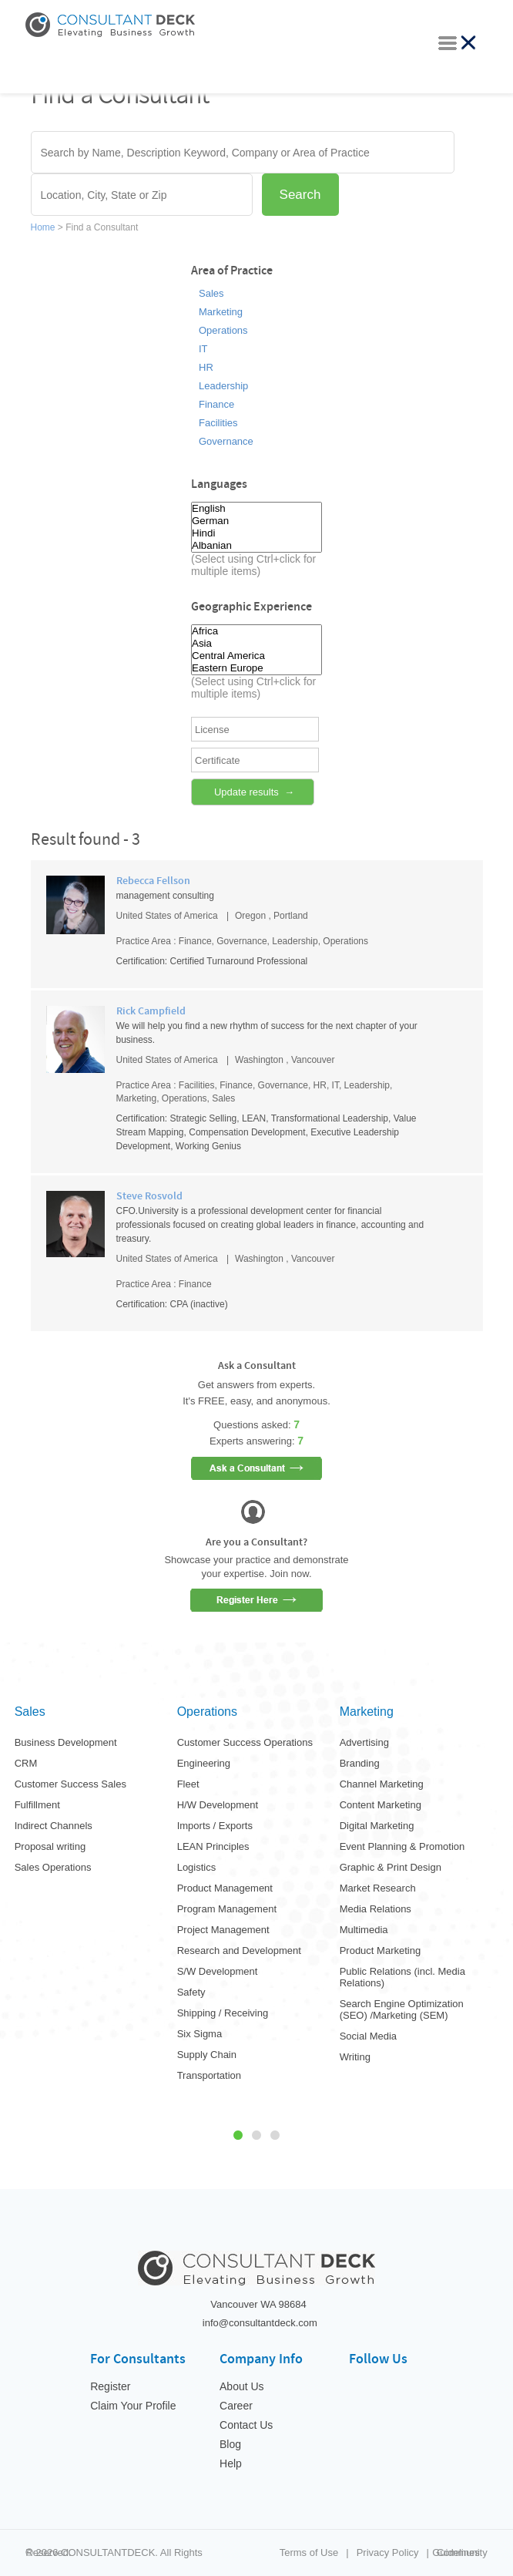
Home (44, 227)
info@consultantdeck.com (260, 2323)
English (256, 509)
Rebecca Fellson (153, 881)
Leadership (223, 386)
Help (231, 2463)
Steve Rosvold (149, 1196)
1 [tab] (238, 2135)
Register (110, 2386)
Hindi (256, 533)
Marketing (221, 312)
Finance (216, 404)
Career (236, 2405)
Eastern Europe (256, 668)
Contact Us (246, 2425)
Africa (256, 631)
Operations (223, 330)
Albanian (256, 546)
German (256, 521)
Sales (211, 293)
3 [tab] (275, 2135)
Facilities (218, 423)
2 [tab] (256, 2135)
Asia (256, 643)
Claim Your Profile (133, 2405)
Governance (226, 441)
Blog (230, 2444)
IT (203, 349)
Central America (256, 656)
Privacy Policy (388, 2552)
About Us (242, 2386)
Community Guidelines (459, 2552)
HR (206, 367)
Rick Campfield (151, 1011)
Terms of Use (309, 2552)
